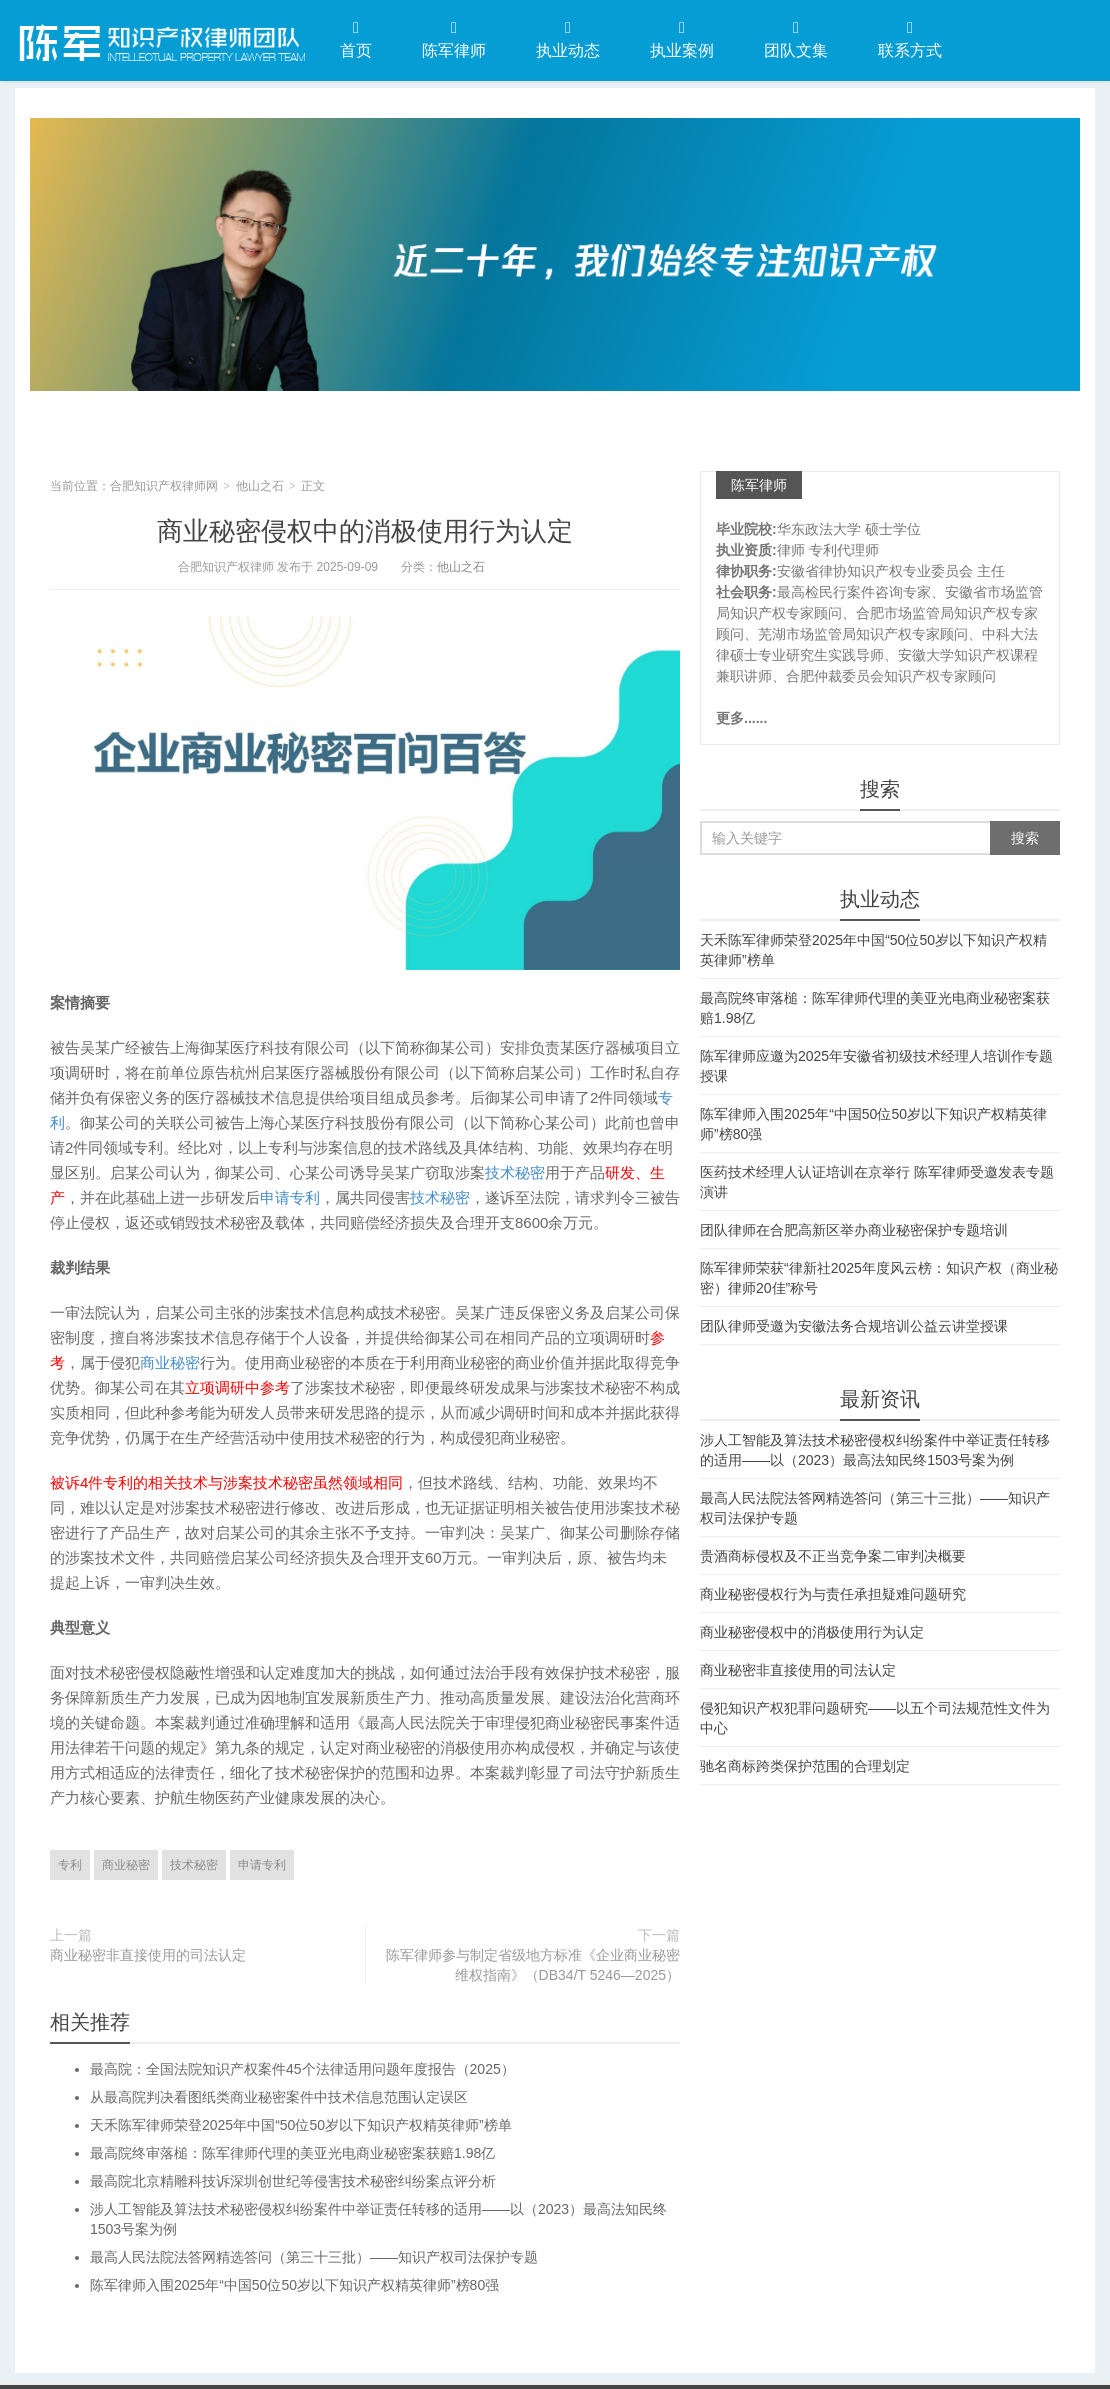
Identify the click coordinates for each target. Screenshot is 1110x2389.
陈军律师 (454, 39)
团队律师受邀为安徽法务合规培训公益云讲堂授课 (854, 1326)
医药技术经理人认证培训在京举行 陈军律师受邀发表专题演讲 (877, 1182)
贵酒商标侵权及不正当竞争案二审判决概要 (833, 1556)
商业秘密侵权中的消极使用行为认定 (365, 531)
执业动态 (568, 39)
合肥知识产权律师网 (160, 39)
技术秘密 (515, 1172)
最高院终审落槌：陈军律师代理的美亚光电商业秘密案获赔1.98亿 (292, 2153)
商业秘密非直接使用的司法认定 (148, 1955)
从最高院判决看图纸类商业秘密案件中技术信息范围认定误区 (279, 2097)
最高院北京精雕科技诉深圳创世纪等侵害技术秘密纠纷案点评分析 (293, 2181)
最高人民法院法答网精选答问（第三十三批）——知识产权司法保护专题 (314, 2257)
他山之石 (260, 486)
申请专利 (290, 1197)
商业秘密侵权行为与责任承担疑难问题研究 (833, 1594)
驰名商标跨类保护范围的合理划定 (805, 1766)
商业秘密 (170, 1362)
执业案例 (682, 39)
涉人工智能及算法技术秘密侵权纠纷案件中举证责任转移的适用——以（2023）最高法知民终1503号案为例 (875, 1450)
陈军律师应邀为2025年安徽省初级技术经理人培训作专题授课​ (876, 1066)
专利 (70, 1865)
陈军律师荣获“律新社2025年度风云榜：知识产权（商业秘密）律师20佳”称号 (879, 1278)
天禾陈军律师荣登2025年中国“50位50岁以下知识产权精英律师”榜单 (301, 2125)
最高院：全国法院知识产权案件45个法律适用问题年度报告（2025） (302, 2069)
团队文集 (796, 39)
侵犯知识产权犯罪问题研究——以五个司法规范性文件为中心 (875, 1718)
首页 (356, 39)
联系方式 (910, 39)
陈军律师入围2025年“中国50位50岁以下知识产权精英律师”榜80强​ (294, 2285)
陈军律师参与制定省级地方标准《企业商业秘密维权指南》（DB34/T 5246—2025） (533, 1965)
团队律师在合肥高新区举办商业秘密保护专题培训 (854, 1230)
